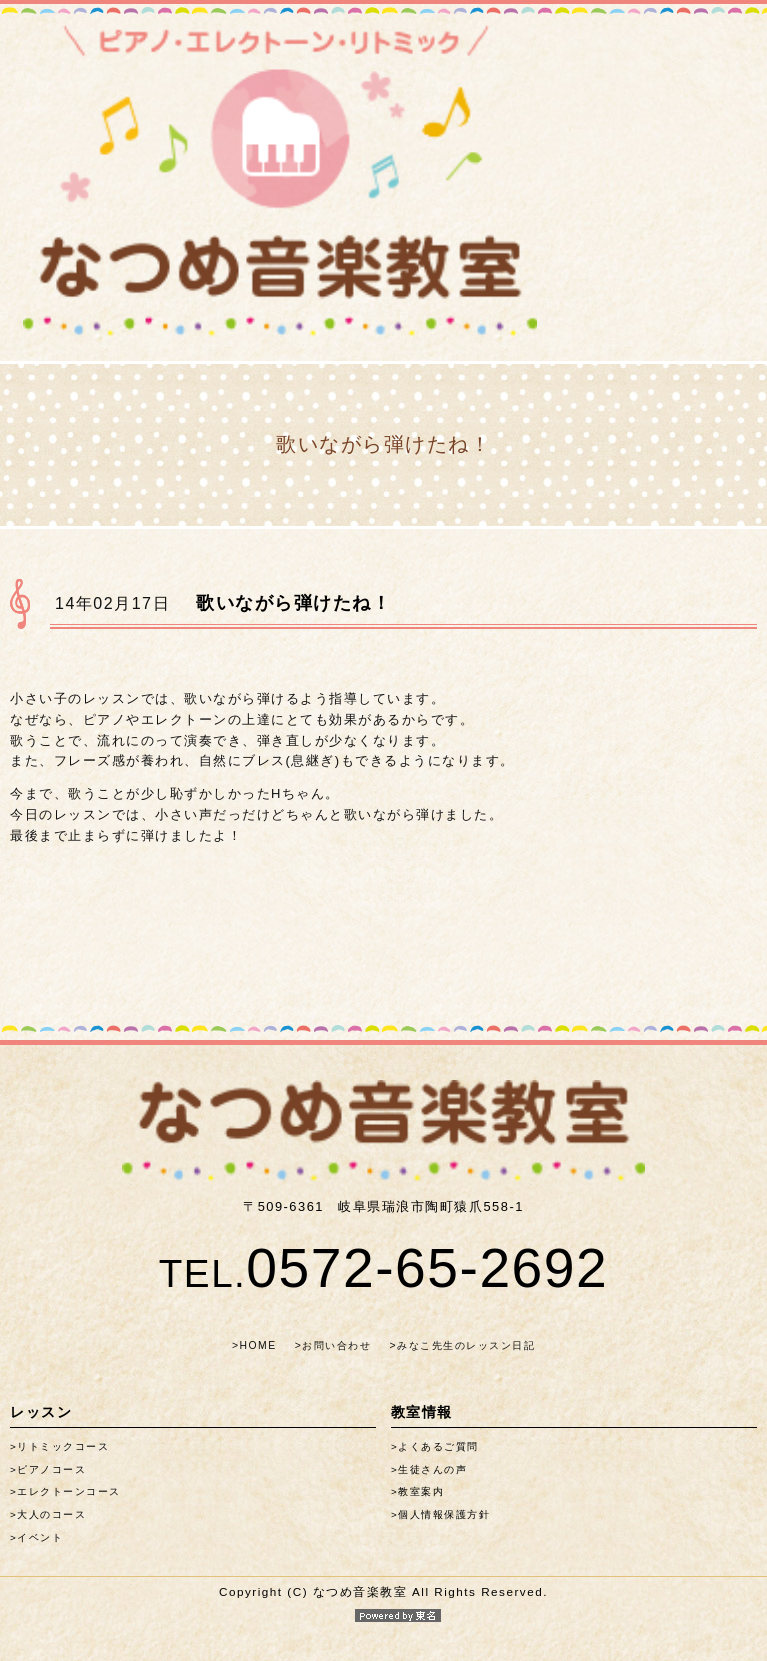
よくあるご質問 (438, 1446)
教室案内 (421, 1491)
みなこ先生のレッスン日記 (466, 1345)
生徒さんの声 (432, 1469)
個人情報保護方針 (444, 1514)
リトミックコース (63, 1446)
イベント (40, 1537)
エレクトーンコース (69, 1491)
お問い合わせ (336, 1345)
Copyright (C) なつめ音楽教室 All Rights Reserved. (383, 1603)
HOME (257, 1345)
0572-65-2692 (384, 1268)
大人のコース (51, 1514)
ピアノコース (51, 1469)
